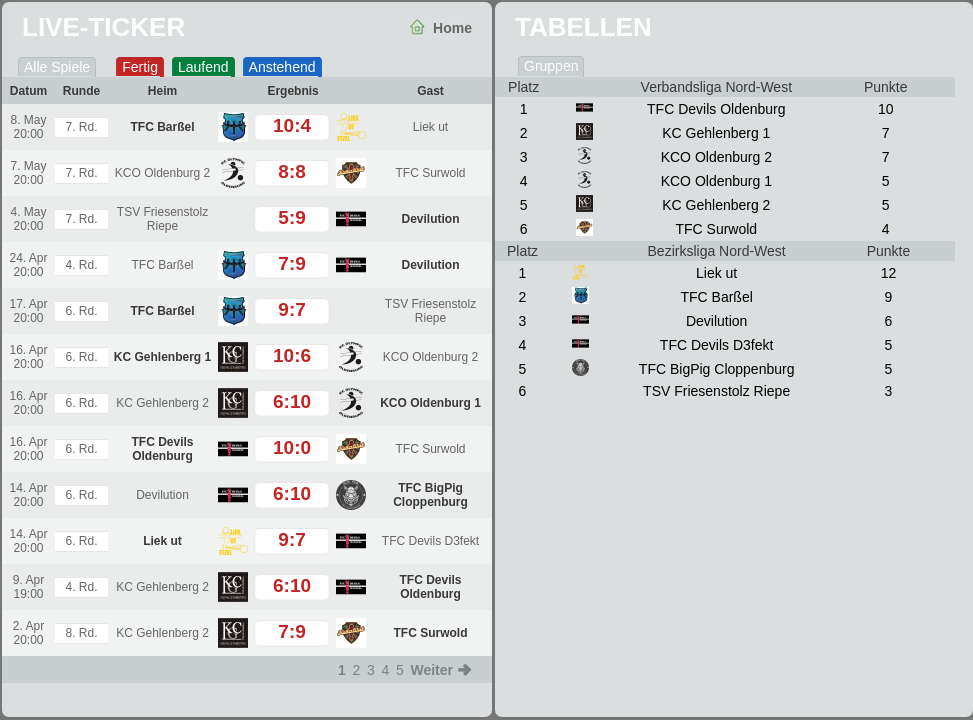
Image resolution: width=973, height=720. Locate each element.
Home (452, 28)
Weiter (431, 670)
